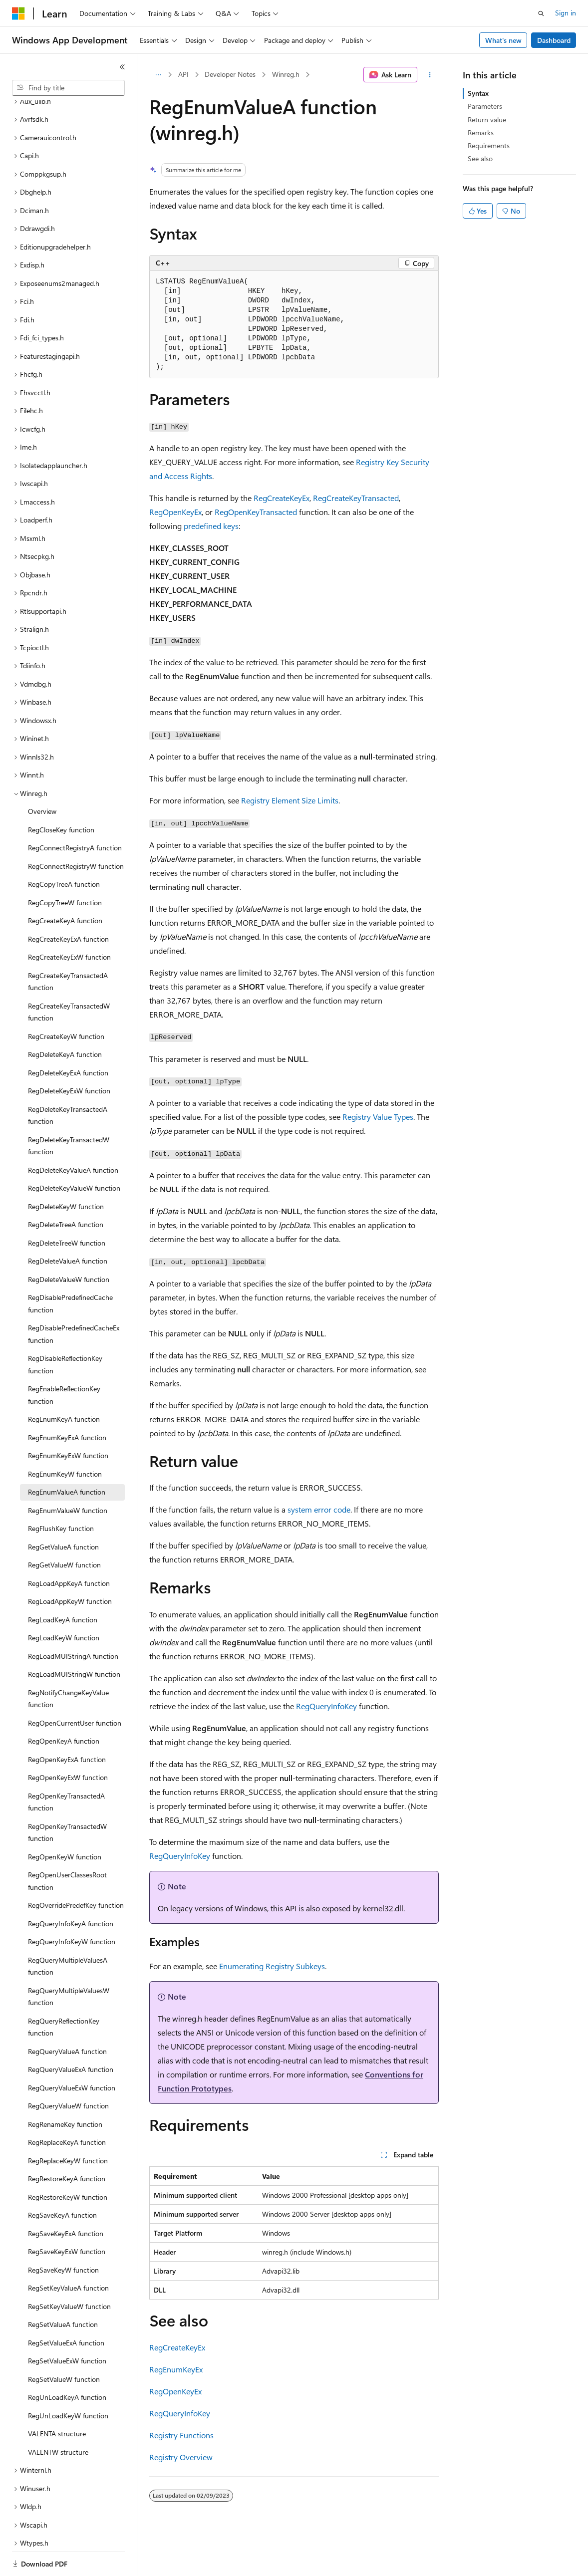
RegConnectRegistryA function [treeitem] (75, 813)
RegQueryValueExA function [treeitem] (70, 2035)
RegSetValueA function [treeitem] (63, 2290)
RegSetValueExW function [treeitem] (67, 2326)
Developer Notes (230, 74)
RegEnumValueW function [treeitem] (67, 1476)
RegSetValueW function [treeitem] (64, 2344)
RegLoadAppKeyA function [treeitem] (69, 1548)
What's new (503, 40)
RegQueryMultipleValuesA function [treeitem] (67, 1932)
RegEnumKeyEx (176, 2369)
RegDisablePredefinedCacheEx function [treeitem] (73, 1299)
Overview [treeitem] (42, 776)
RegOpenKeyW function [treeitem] (64, 1822)
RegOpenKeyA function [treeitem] (63, 1706)
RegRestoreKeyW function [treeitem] (67, 2162)
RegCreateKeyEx (281, 498)
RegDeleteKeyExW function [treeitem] (69, 1056)
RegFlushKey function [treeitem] (61, 1494)
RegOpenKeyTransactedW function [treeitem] (67, 1798)
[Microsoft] (18, 13)
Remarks (481, 132)
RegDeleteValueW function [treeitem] (68, 1245)
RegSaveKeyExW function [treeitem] (66, 2217)
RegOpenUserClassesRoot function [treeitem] (67, 1846)
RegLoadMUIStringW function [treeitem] (74, 1639)
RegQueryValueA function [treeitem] (67, 2017)
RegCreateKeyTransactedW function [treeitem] (69, 978)
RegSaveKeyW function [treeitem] (63, 2235)
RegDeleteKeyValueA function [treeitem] (73, 1135)
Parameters (485, 106)
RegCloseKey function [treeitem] (61, 795)
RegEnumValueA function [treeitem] (66, 1457)
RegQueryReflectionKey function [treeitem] (63, 1993)
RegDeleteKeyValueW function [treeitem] (74, 1153)
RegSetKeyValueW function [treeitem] (69, 2272)
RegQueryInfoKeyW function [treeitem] (71, 1907)
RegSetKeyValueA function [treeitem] (68, 2253)
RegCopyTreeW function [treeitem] (65, 868)
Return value (487, 119)
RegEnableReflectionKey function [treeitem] (64, 1360)
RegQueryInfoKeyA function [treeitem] (70, 1889)
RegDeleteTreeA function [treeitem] (65, 1190)
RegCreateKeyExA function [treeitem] (68, 904)
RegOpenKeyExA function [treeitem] (67, 1725)
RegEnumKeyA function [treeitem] (64, 1384)
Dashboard (554, 40)
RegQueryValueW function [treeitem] (68, 2071)
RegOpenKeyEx (175, 512)
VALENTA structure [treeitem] (57, 2399)
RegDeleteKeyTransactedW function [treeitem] (68, 1111)
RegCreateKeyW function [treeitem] (66, 1002)
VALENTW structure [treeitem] (58, 2417)
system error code (319, 1509)
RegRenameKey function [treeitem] (65, 2089)
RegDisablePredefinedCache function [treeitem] (70, 1269)
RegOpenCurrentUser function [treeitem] (74, 1688)
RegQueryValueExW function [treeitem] (71, 2053)
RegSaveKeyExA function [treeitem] (65, 2199)
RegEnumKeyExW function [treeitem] (68, 1421)
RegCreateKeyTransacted (356, 498)
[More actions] (430, 75)
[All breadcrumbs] (158, 75)
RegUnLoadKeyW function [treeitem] (68, 2381)
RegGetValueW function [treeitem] (64, 1530)
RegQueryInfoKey (326, 1706)
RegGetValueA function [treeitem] (63, 1512)
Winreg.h (285, 74)
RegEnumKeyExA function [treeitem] (67, 1403)
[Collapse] (122, 67)
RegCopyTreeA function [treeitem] (64, 849)
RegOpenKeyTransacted (256, 512)
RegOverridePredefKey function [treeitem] (76, 1870)
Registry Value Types (377, 1116)
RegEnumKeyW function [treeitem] (65, 1439)
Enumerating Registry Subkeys (272, 1966)
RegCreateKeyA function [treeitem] (65, 886)
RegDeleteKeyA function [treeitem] (65, 1020)
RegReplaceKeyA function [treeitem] (67, 2107)
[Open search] (541, 13)
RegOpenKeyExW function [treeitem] (68, 1743)
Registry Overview (181, 2457)
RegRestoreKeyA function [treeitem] (66, 2144)
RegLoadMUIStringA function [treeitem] (73, 1621)
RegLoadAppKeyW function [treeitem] (70, 1566)
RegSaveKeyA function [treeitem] (62, 2180)
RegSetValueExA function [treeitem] (66, 2308)
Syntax (478, 93)
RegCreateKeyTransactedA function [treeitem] (68, 947)
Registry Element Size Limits (289, 800)
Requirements (489, 145)
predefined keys (211, 525)
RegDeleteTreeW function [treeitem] (66, 1208)
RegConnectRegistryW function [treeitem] (76, 831)
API (183, 74)
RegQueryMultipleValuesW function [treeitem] (68, 1962)
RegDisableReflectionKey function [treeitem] (65, 1330)
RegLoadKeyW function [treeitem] (63, 1603)
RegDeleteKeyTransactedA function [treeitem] (67, 1081)
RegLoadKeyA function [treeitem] (62, 1585)
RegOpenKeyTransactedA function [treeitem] (66, 1768)
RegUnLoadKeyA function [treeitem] (67, 2362)
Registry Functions (181, 2435)
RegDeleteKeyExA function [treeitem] (68, 1038)
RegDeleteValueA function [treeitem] (67, 1226)
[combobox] (68, 88)
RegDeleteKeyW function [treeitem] (66, 1172)
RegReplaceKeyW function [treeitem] (68, 2126)
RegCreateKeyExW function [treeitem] (69, 922)
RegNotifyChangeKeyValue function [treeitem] (68, 1664)
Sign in (565, 12)
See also (480, 158)
